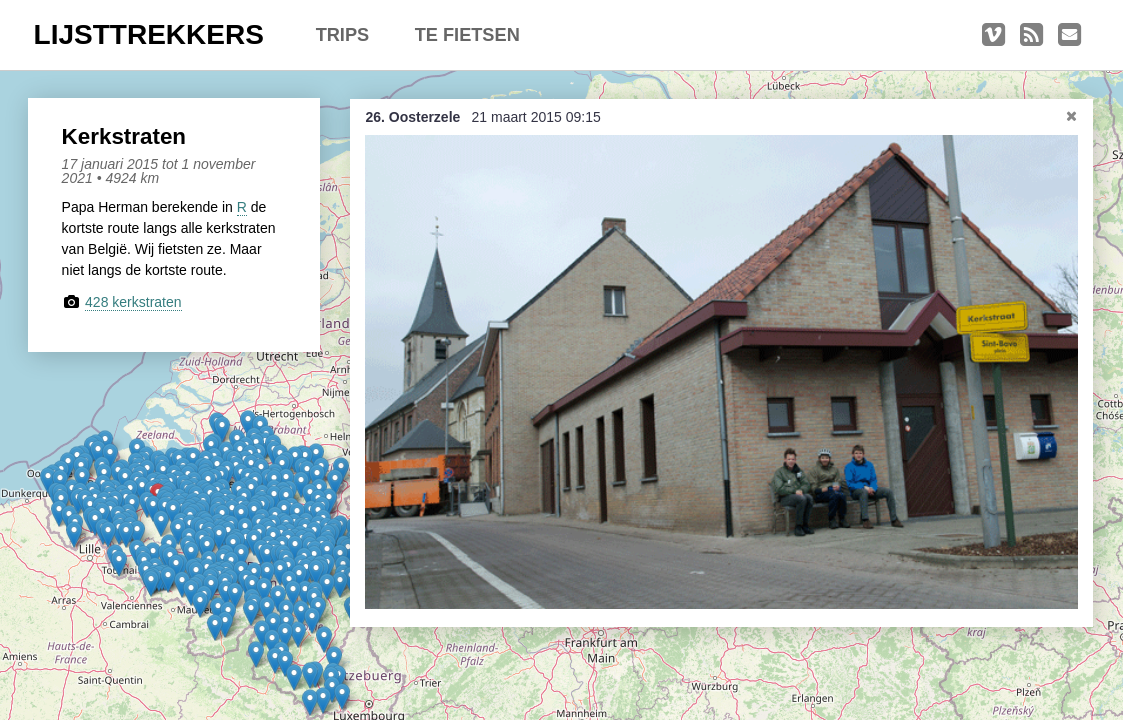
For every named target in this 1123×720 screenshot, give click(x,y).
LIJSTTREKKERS (149, 34)
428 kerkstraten (133, 302)
